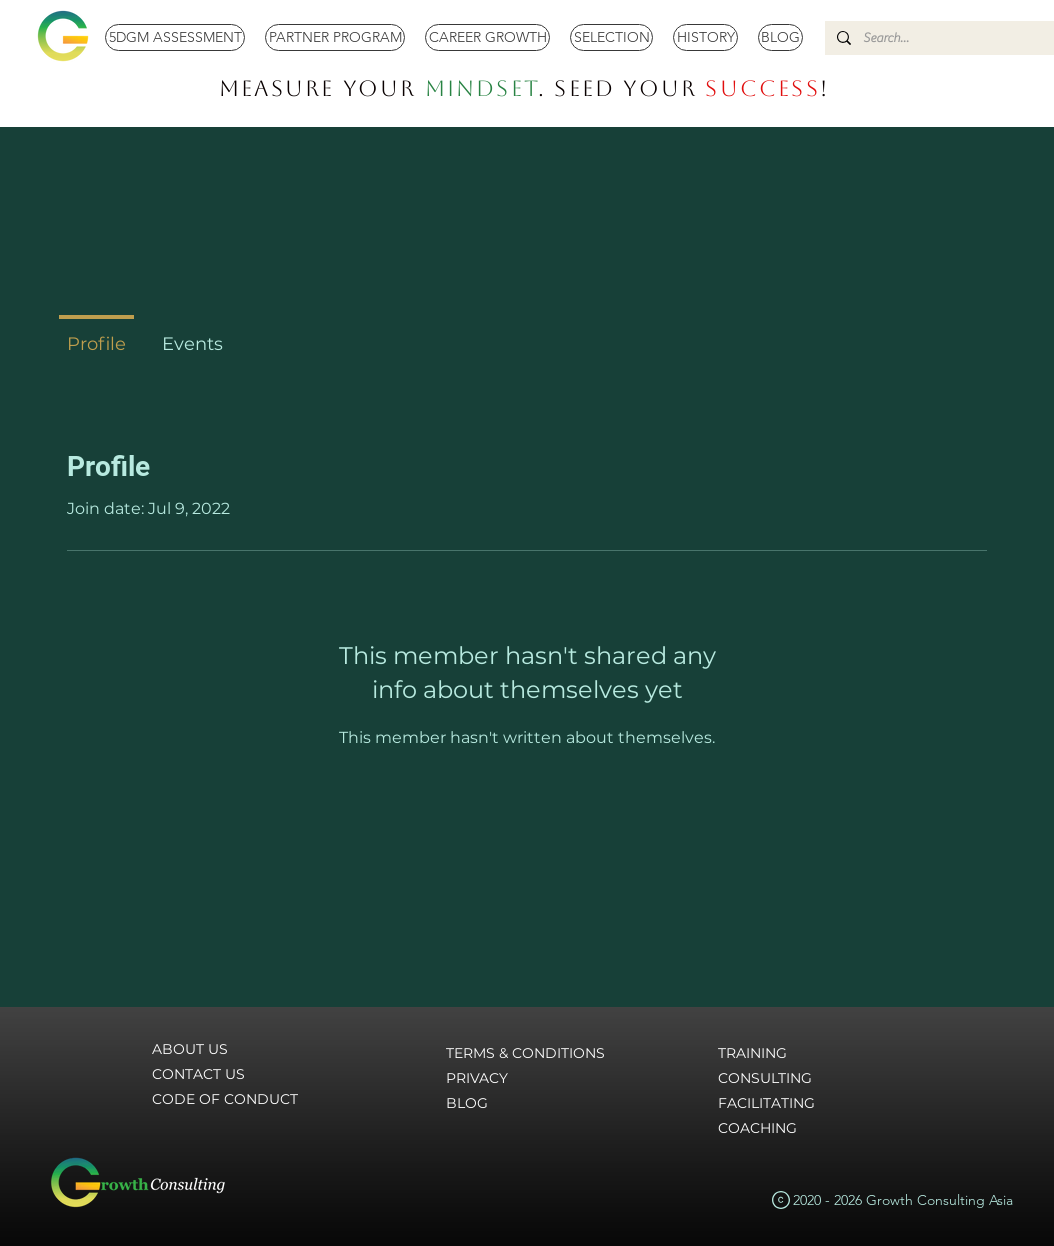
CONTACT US (198, 1074)
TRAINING (752, 1053)
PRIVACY (477, 1078)
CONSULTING (765, 1078)
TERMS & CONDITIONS (525, 1053)
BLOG (467, 1103)
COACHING (757, 1128)
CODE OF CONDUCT (225, 1099)
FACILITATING (766, 1103)
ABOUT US (190, 1049)
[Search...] (945, 38)
